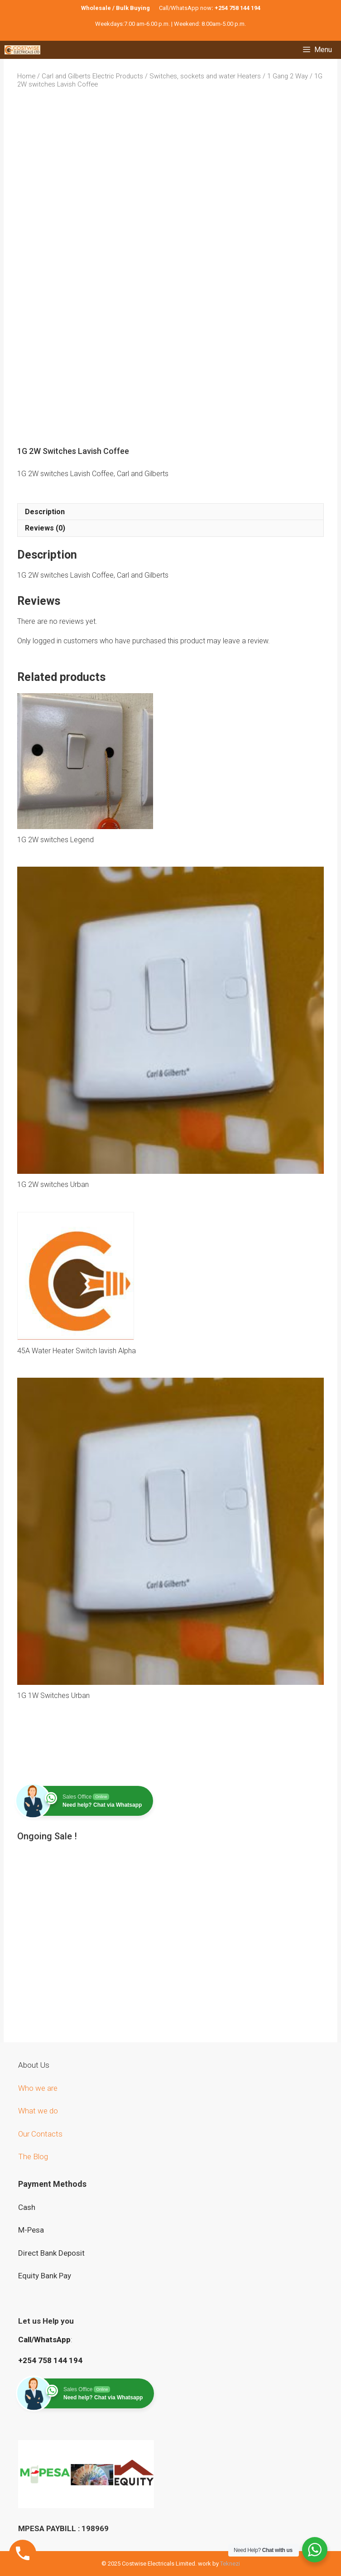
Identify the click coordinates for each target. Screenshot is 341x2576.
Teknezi (230, 2563)
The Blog (33, 2156)
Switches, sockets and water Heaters (205, 76)
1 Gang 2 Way (287, 76)
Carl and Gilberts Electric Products (92, 76)
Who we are (38, 2088)
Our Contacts (40, 2133)
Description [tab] (45, 511)
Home (26, 76)
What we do (39, 2110)
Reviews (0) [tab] (45, 528)
